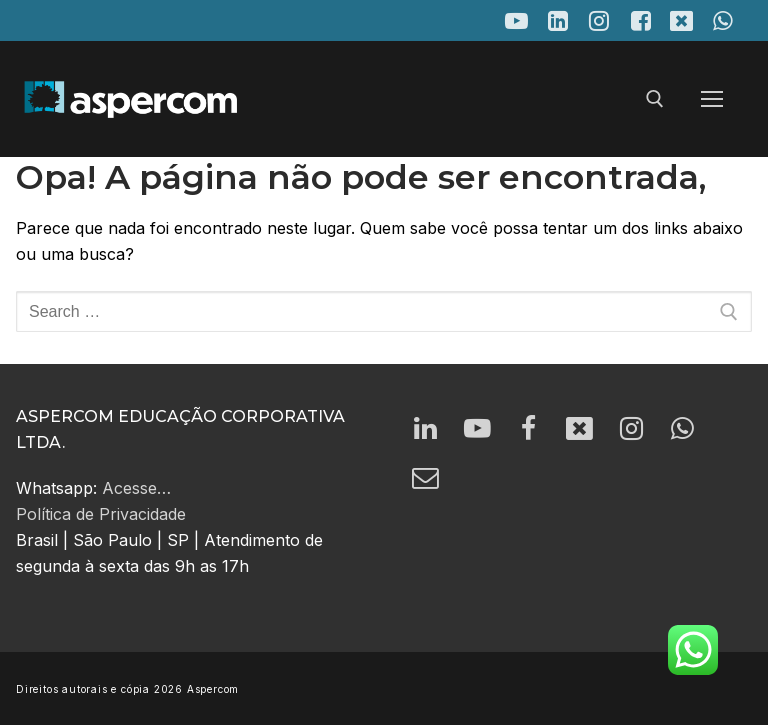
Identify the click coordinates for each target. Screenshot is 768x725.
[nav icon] (712, 100)
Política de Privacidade (101, 514)
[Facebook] (640, 20)
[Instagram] (599, 20)
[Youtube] (516, 20)
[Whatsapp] (698, 430)
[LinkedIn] (557, 20)
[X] (681, 20)
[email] (427, 483)
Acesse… (136, 488)
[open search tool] (655, 99)
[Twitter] (590, 430)
